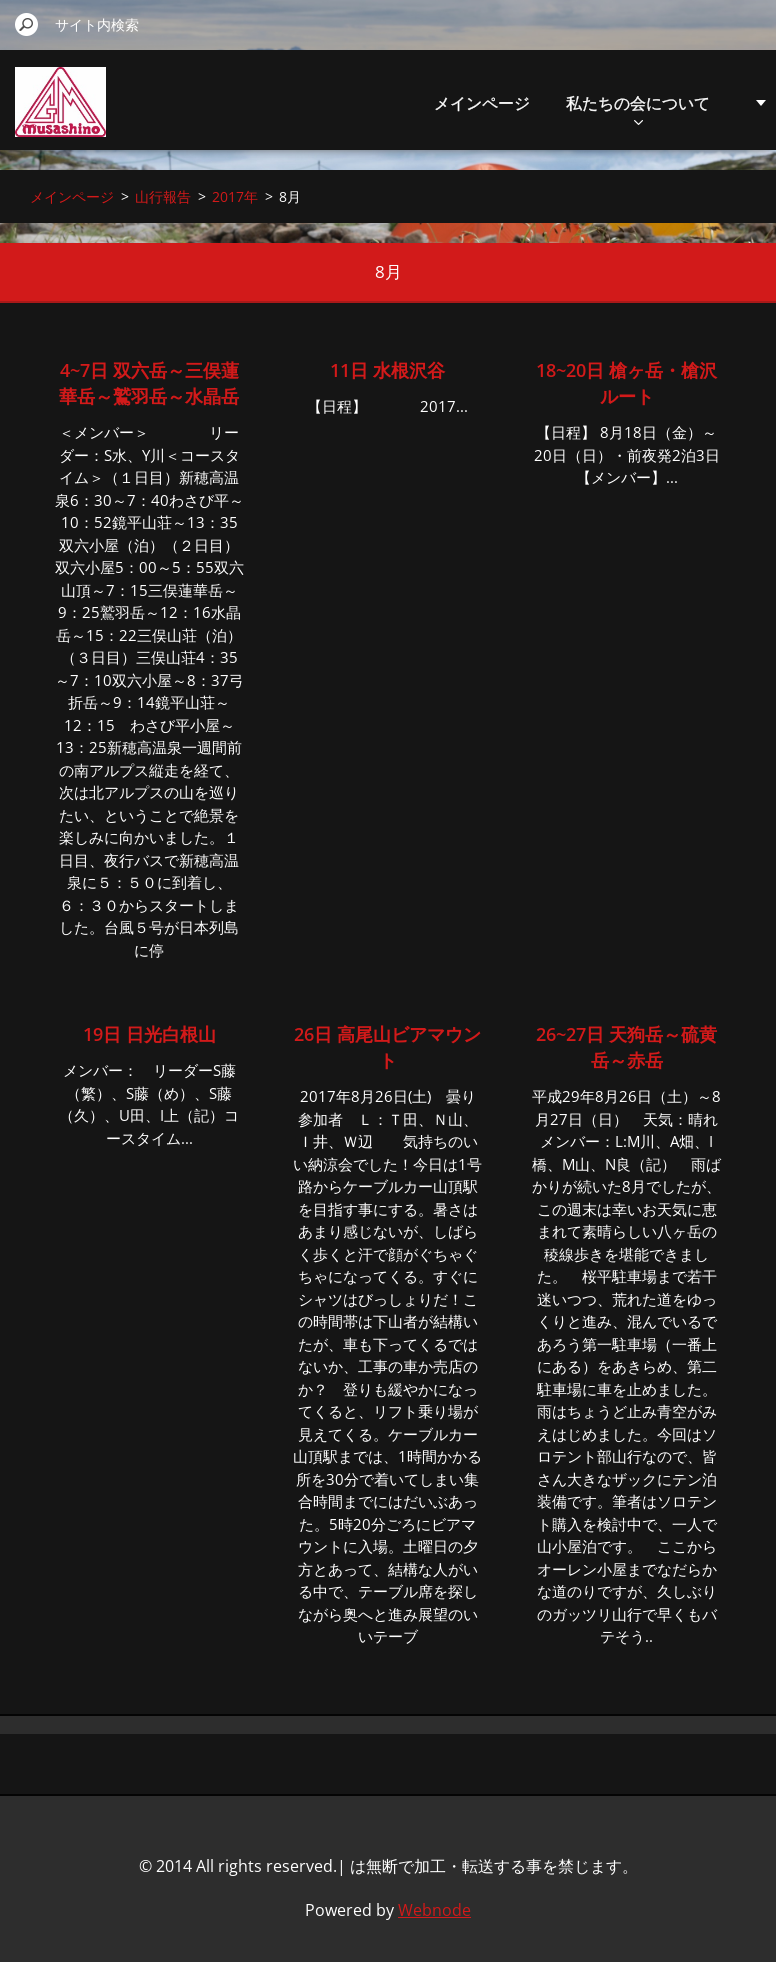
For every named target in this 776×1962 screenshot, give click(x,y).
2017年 (235, 196)
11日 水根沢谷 (387, 370)
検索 (27, 24)
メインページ (482, 103)
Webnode (434, 1910)
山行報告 (163, 196)
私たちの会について (638, 108)
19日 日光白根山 (149, 1034)
